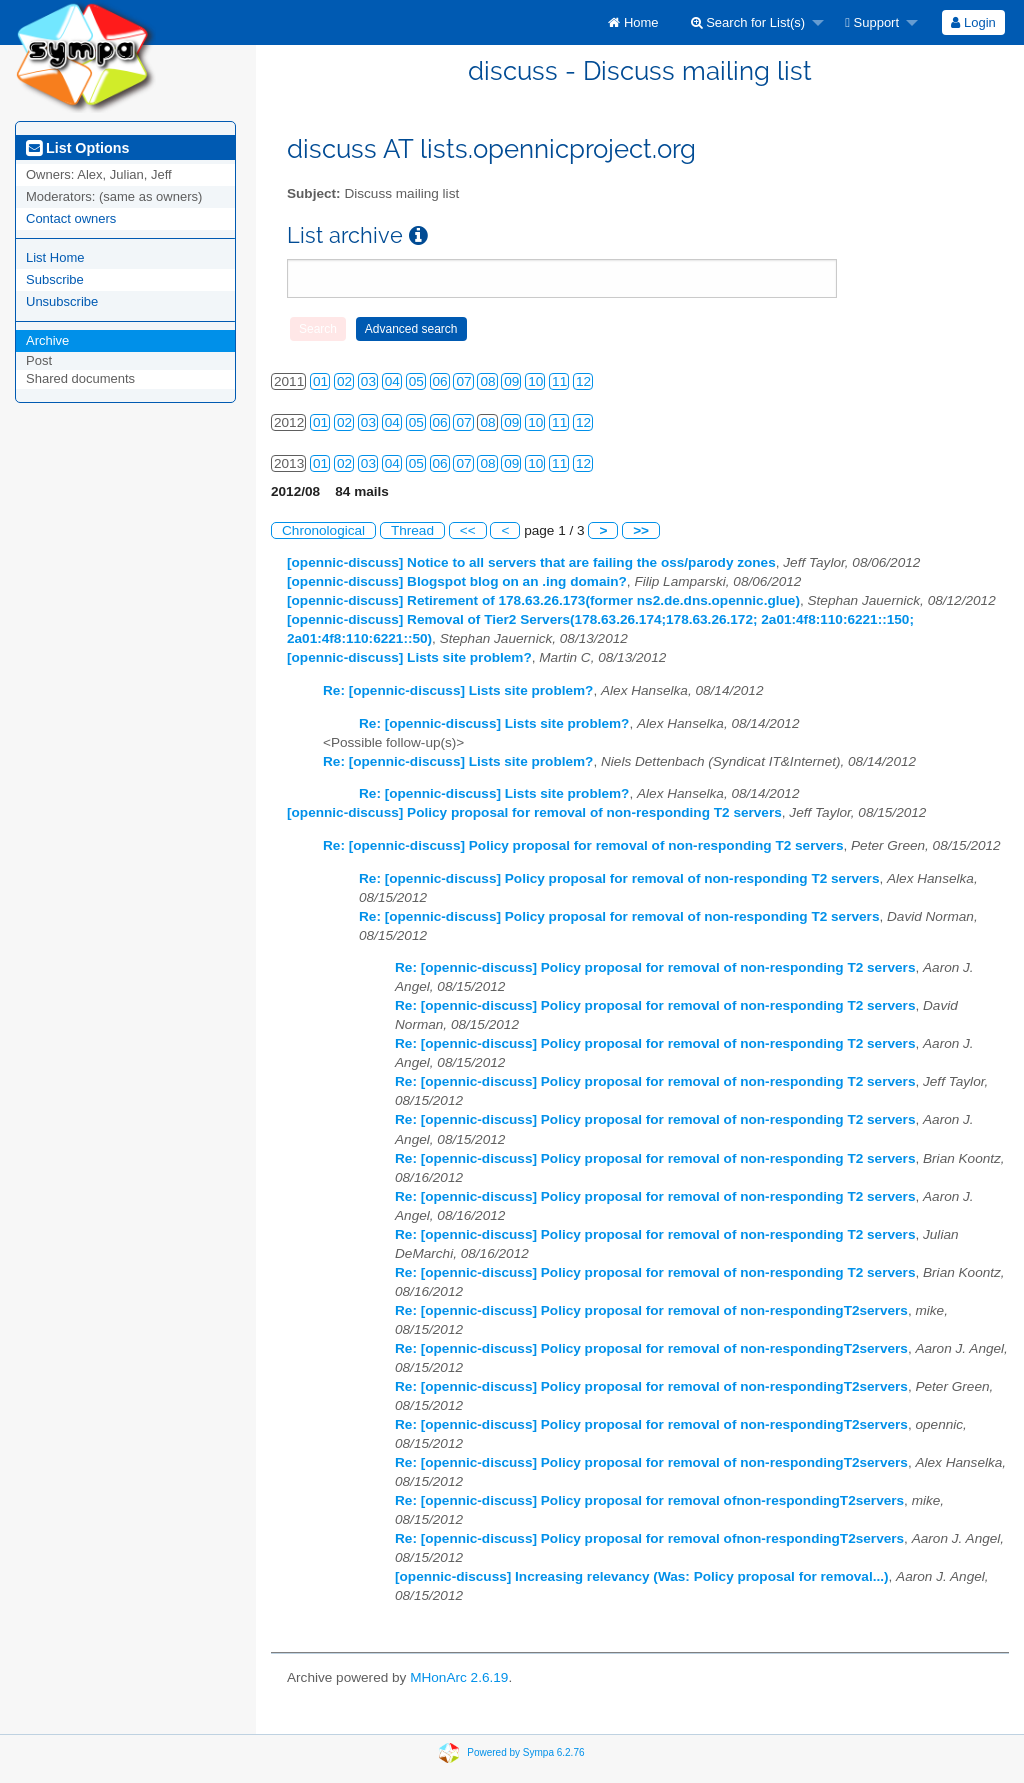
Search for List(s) (748, 22)
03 (368, 381)
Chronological (323, 530)
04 (392, 381)
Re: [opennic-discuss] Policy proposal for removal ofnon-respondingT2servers (649, 1500)
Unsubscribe (62, 301)
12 (583, 381)
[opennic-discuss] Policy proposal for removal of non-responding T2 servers (534, 812)
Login (973, 22)
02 (344, 381)
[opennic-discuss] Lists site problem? (409, 657)
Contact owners (71, 218)
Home (633, 22)
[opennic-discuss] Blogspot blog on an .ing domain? (457, 581)
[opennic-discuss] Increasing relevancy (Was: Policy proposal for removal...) (642, 1576)
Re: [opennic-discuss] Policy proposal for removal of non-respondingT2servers (651, 1310)
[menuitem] (633, 22)
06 (440, 381)
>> (641, 530)
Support (872, 22)
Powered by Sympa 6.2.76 (525, 1752)
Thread (412, 530)
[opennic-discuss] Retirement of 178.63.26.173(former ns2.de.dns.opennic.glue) (543, 600)
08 (487, 381)
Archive (47, 340)
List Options (77, 148)
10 (535, 381)
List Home (55, 257)
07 (463, 381)
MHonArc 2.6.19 (459, 1677)
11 (559, 381)
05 (416, 381)
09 (511, 381)
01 (320, 381)
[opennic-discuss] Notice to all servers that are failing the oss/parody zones (531, 562)
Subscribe (55, 279)
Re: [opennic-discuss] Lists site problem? (458, 690)
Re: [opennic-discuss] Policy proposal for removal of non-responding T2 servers (583, 845)
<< (468, 530)
